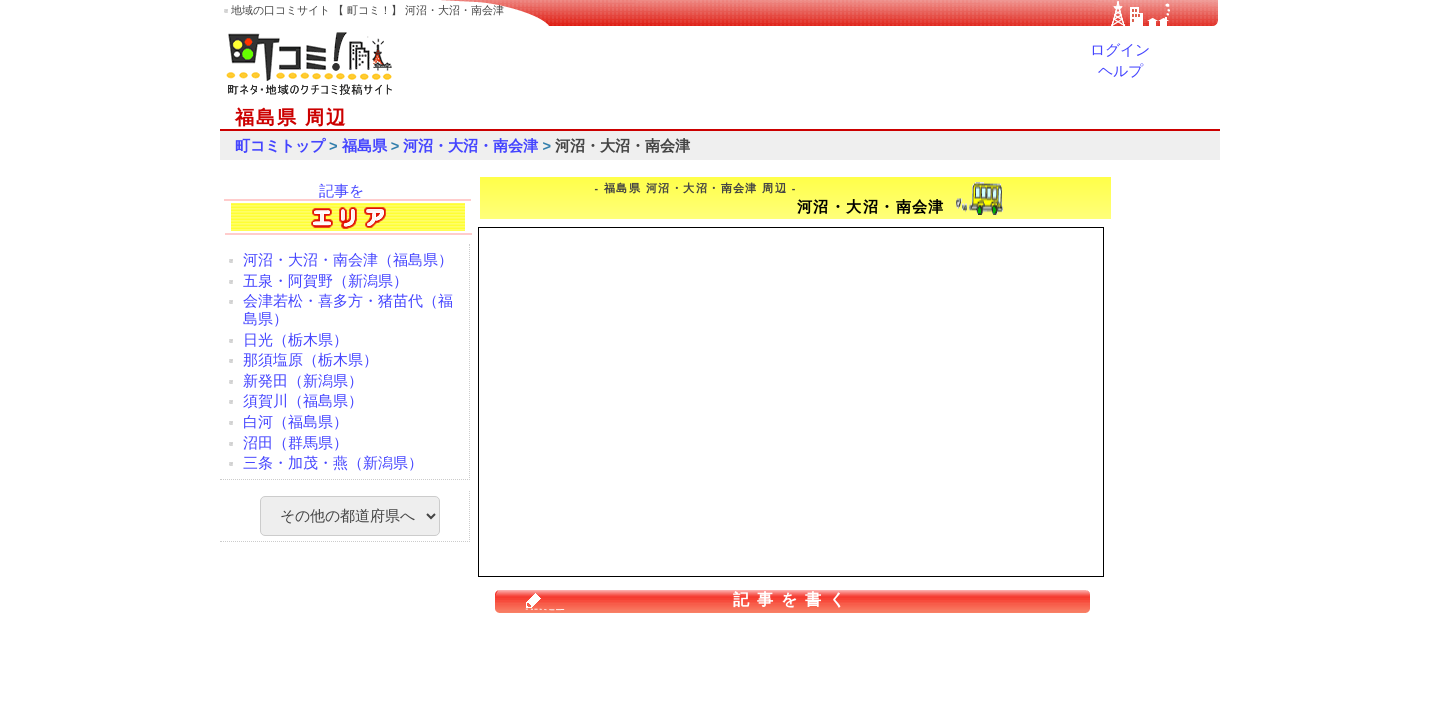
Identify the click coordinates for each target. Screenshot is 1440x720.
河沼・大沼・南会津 (470, 146)
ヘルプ (1120, 71)
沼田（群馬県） (295, 443)
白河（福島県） (295, 422)
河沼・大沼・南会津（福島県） (348, 260)
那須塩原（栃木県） (310, 360)
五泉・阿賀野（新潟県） (325, 281)
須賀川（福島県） (303, 401)
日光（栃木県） (295, 340)
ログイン (1120, 50)
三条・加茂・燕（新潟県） (333, 463)
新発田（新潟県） (303, 381)
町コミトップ (280, 146)
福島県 (364, 146)
